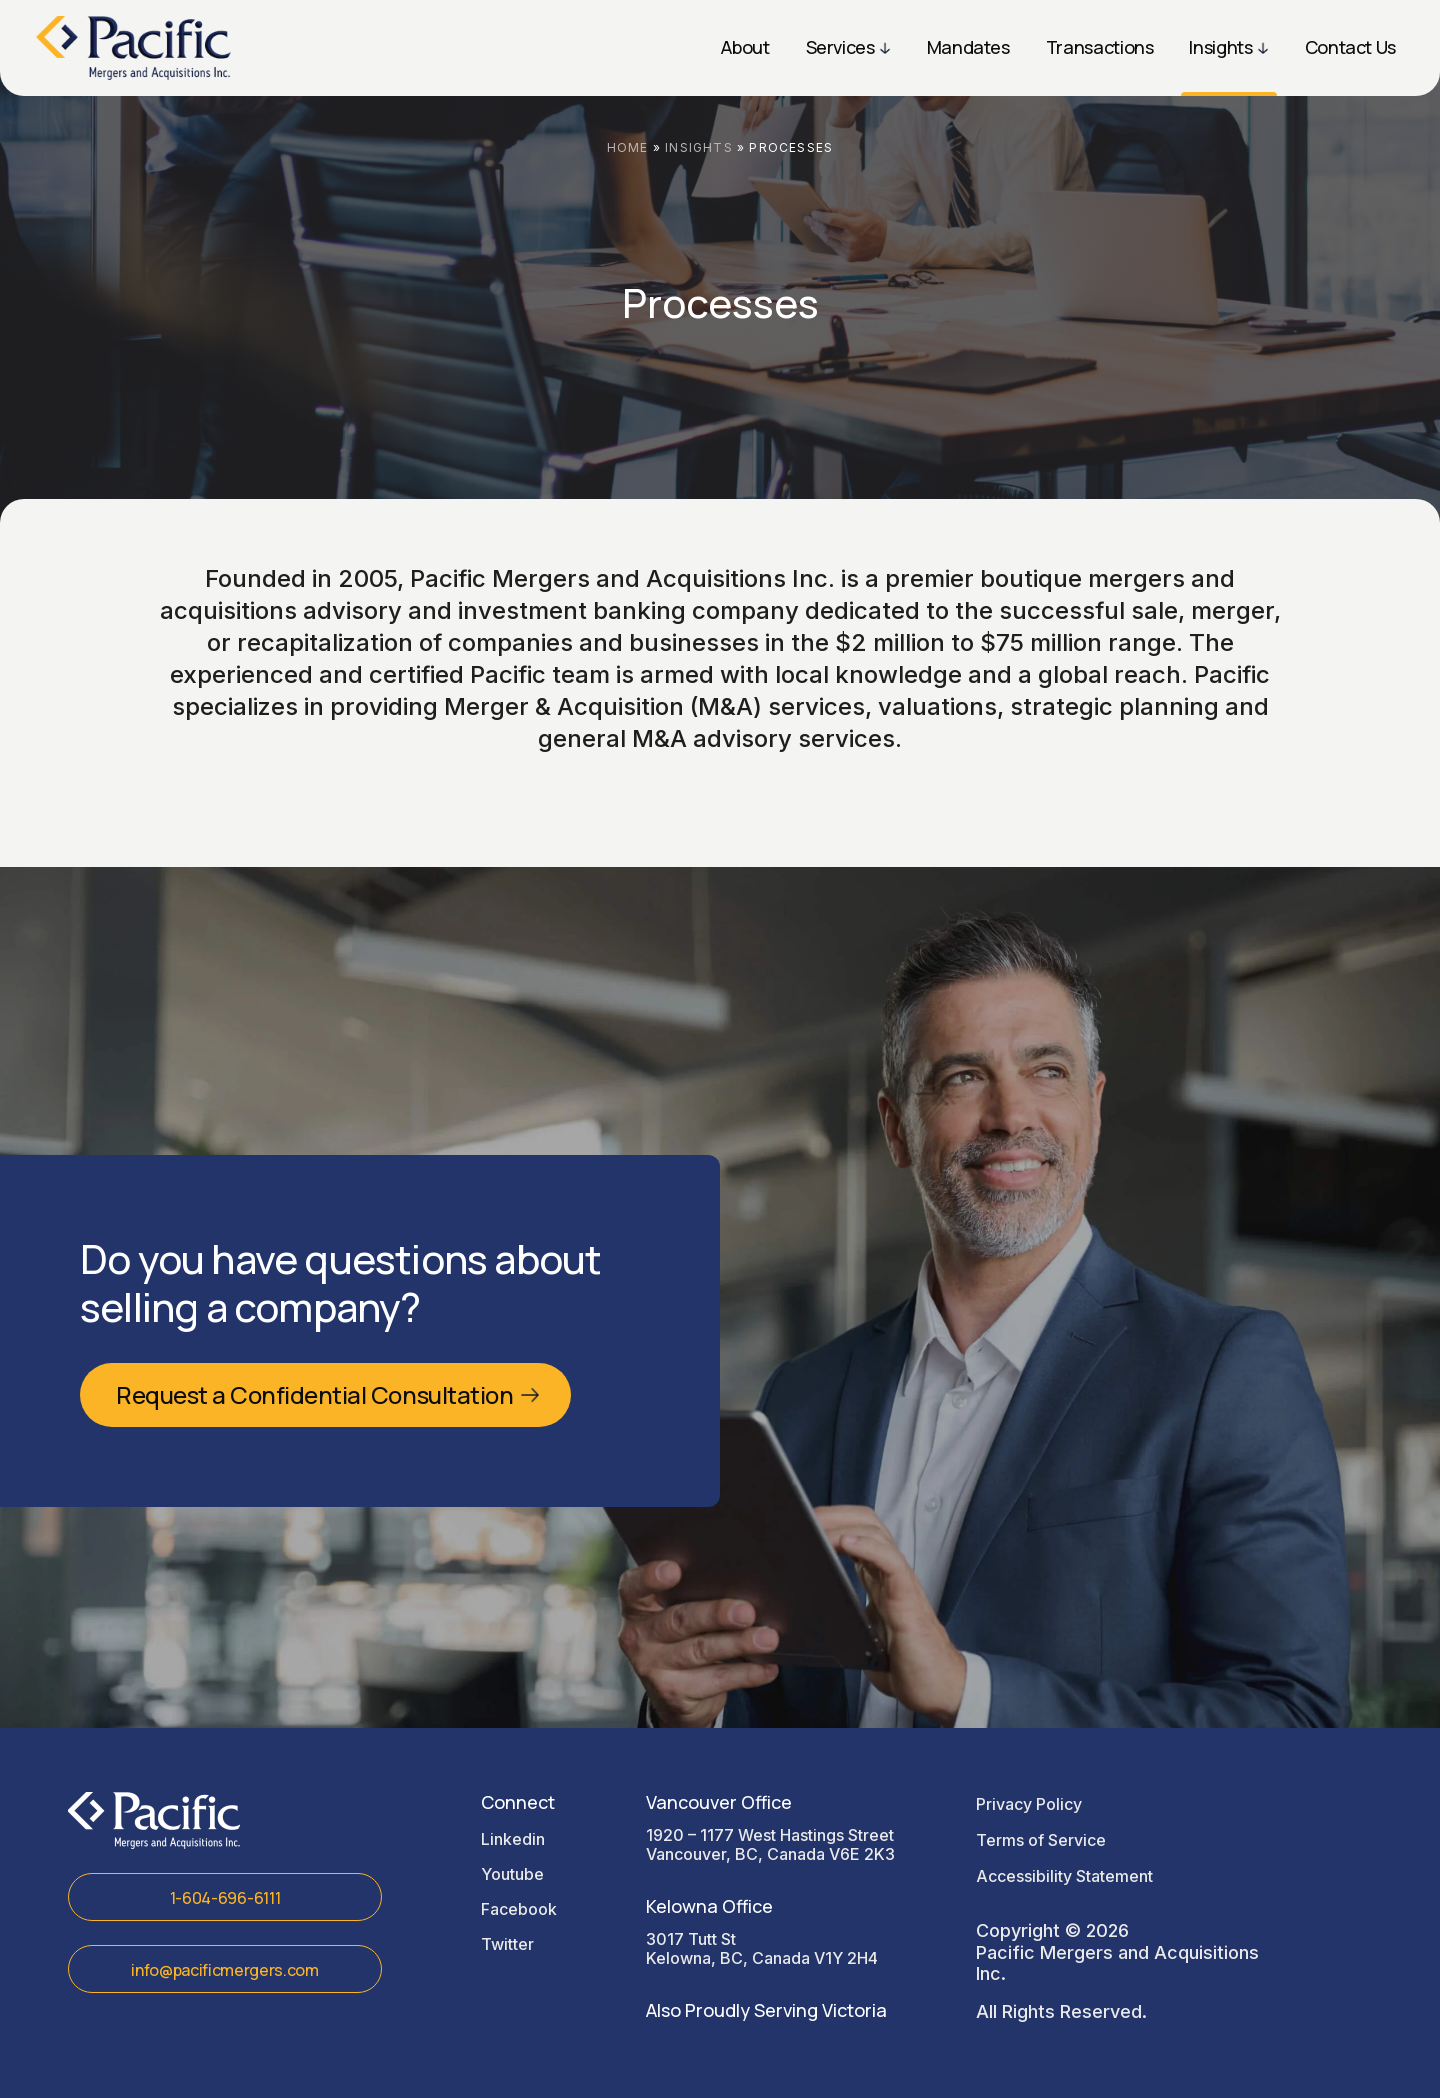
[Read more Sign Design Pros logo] (133, 48)
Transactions (1100, 47)
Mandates (968, 47)
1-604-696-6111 (225, 1898)
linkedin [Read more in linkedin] (513, 1839)
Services (840, 47)
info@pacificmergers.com (225, 1970)
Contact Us (1350, 47)
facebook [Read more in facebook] (519, 1909)
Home (628, 147)
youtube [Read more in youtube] (512, 1874)
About (745, 47)
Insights (1220, 47)
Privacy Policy (1029, 1804)
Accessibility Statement (1064, 1876)
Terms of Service (1041, 1840)
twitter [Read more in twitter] (507, 1944)
